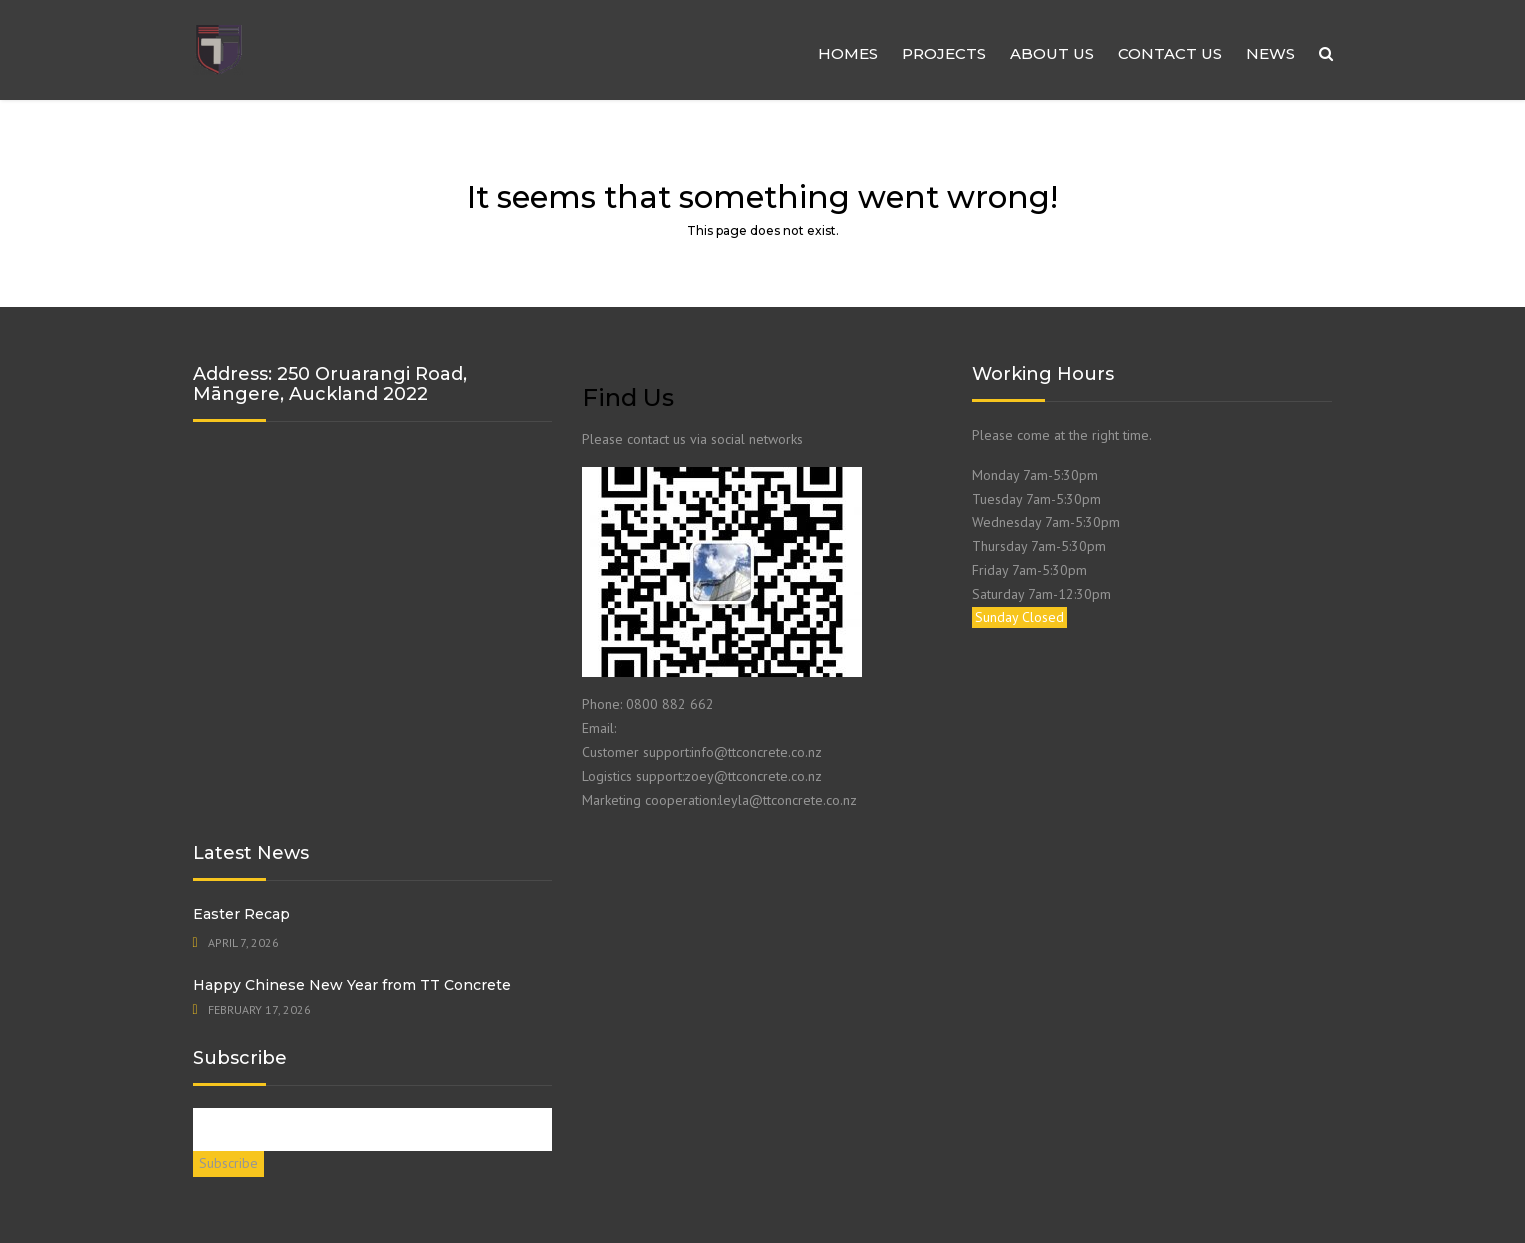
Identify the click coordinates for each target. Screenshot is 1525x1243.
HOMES (848, 53)
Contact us (1170, 53)
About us (1052, 53)
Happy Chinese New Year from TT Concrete (352, 985)
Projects (944, 53)
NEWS (1270, 53)
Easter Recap (241, 914)
